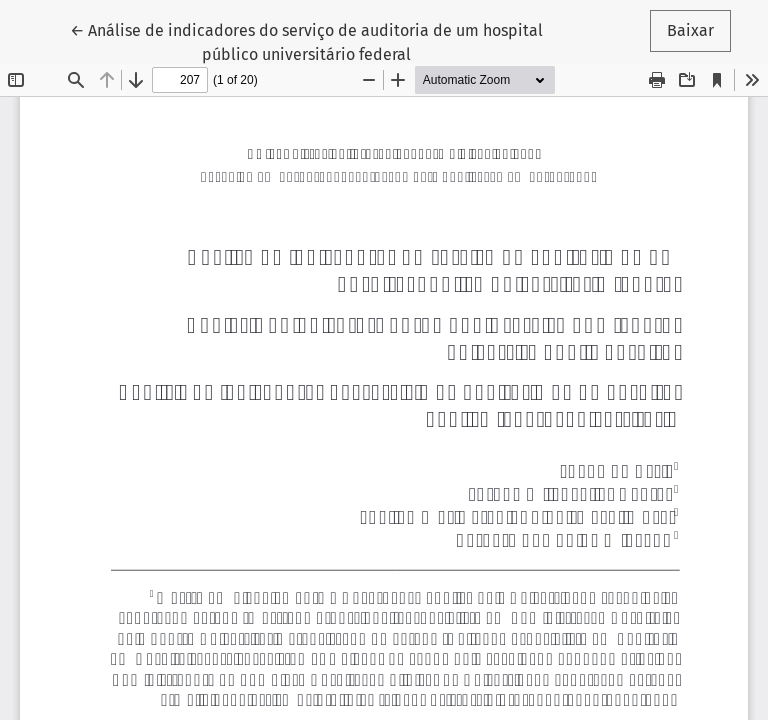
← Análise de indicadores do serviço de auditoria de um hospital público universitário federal (306, 41)
